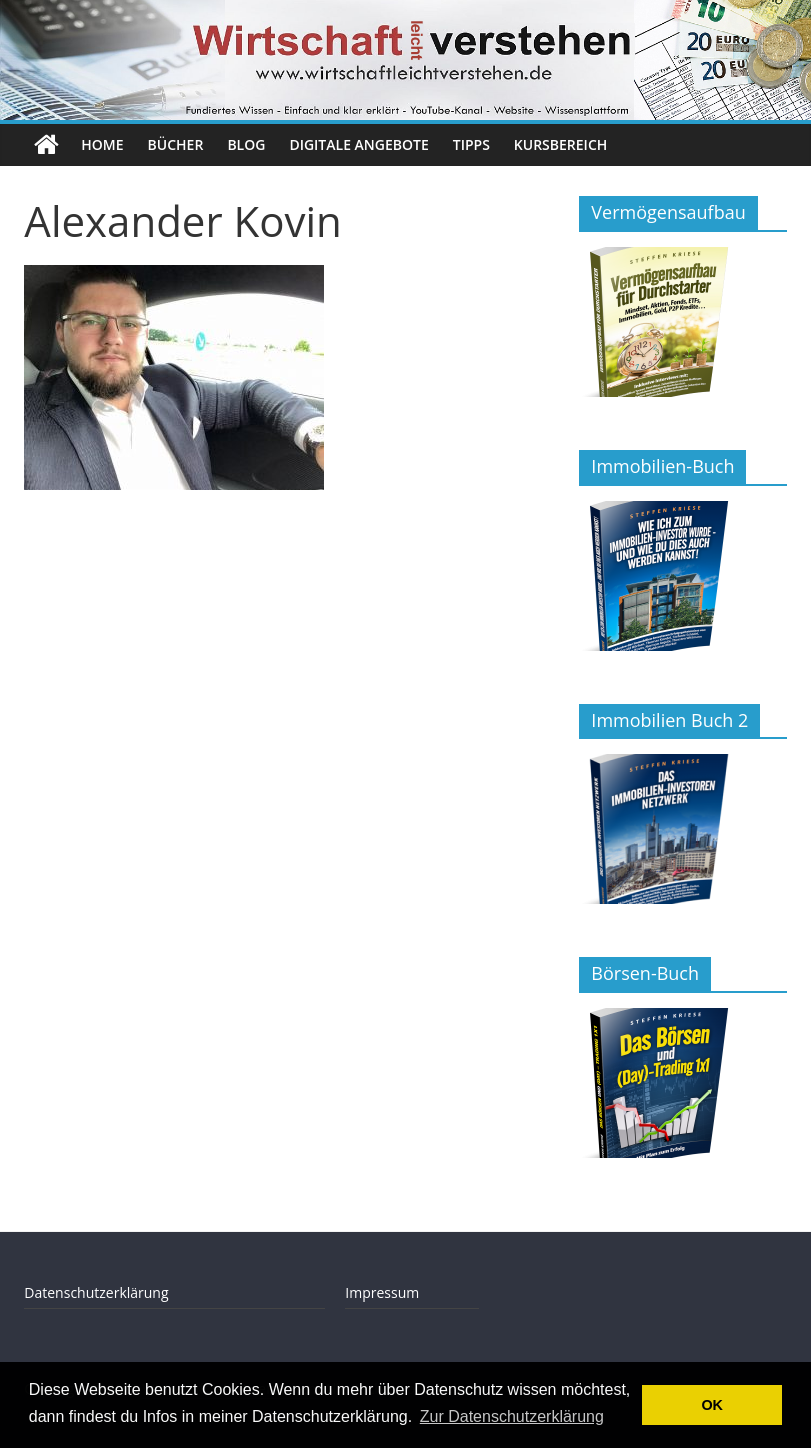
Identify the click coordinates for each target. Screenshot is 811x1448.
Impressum (382, 1292)
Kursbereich (560, 144)
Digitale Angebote (358, 144)
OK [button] (712, 1405)
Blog (246, 144)
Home (102, 144)
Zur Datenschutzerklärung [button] (512, 1416)
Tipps (471, 144)
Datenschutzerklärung (96, 1292)
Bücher (176, 144)
